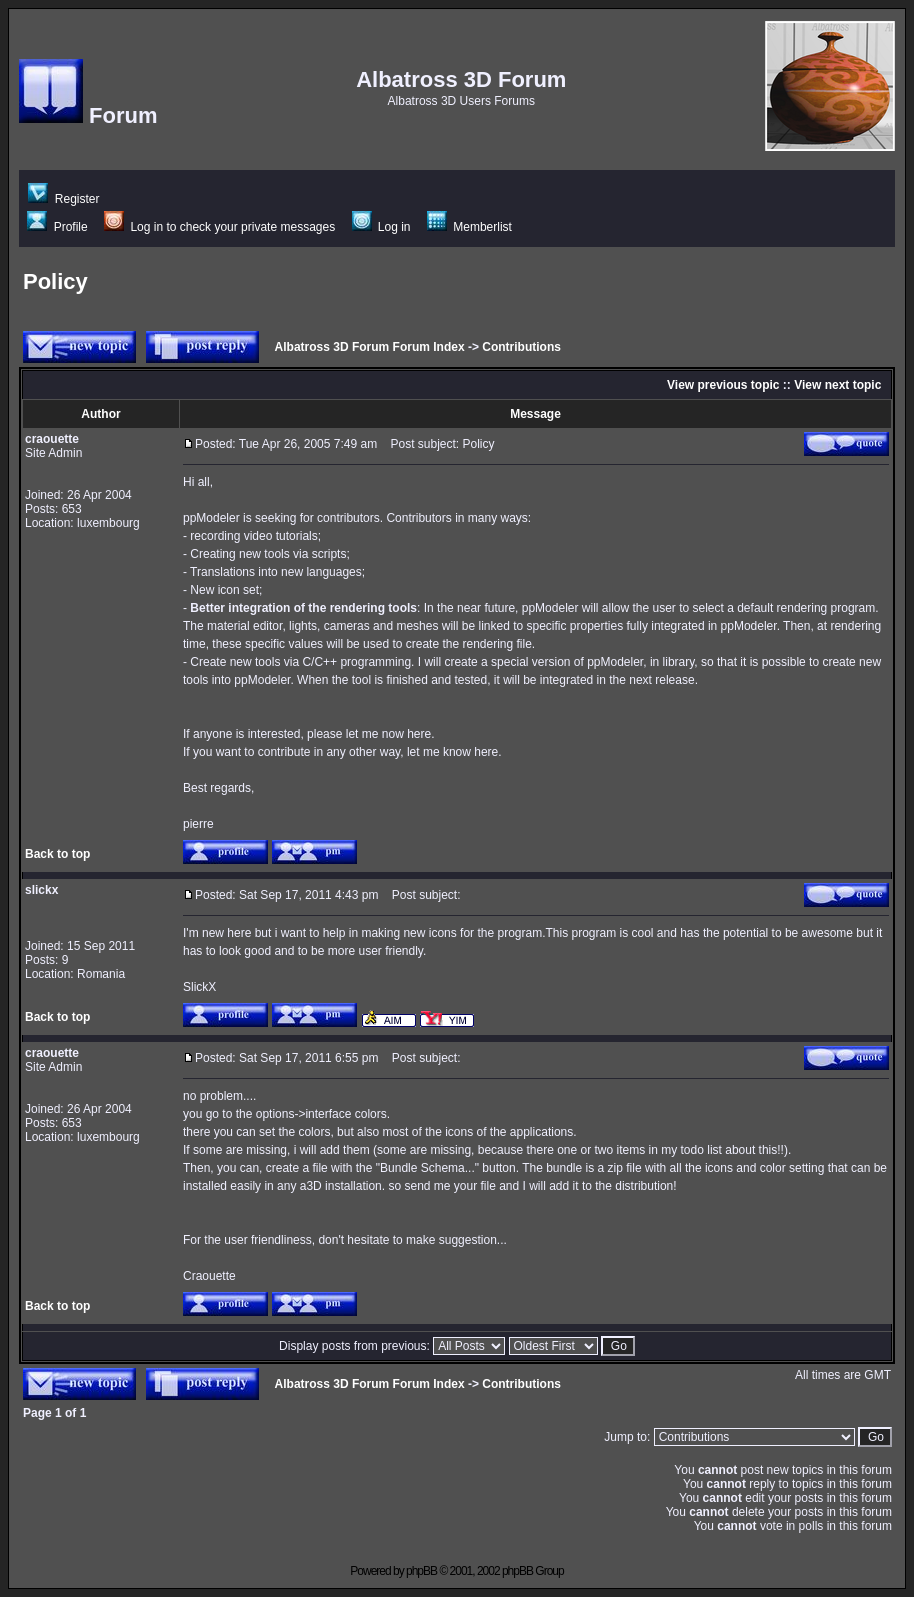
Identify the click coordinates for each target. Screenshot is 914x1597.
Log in (381, 227)
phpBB (421, 1571)
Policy (55, 281)
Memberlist (469, 227)
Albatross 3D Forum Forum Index (370, 347)
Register (63, 199)
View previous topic (723, 385)
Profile (57, 227)
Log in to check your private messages (219, 227)
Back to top (57, 854)
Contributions (521, 347)
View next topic (837, 385)
